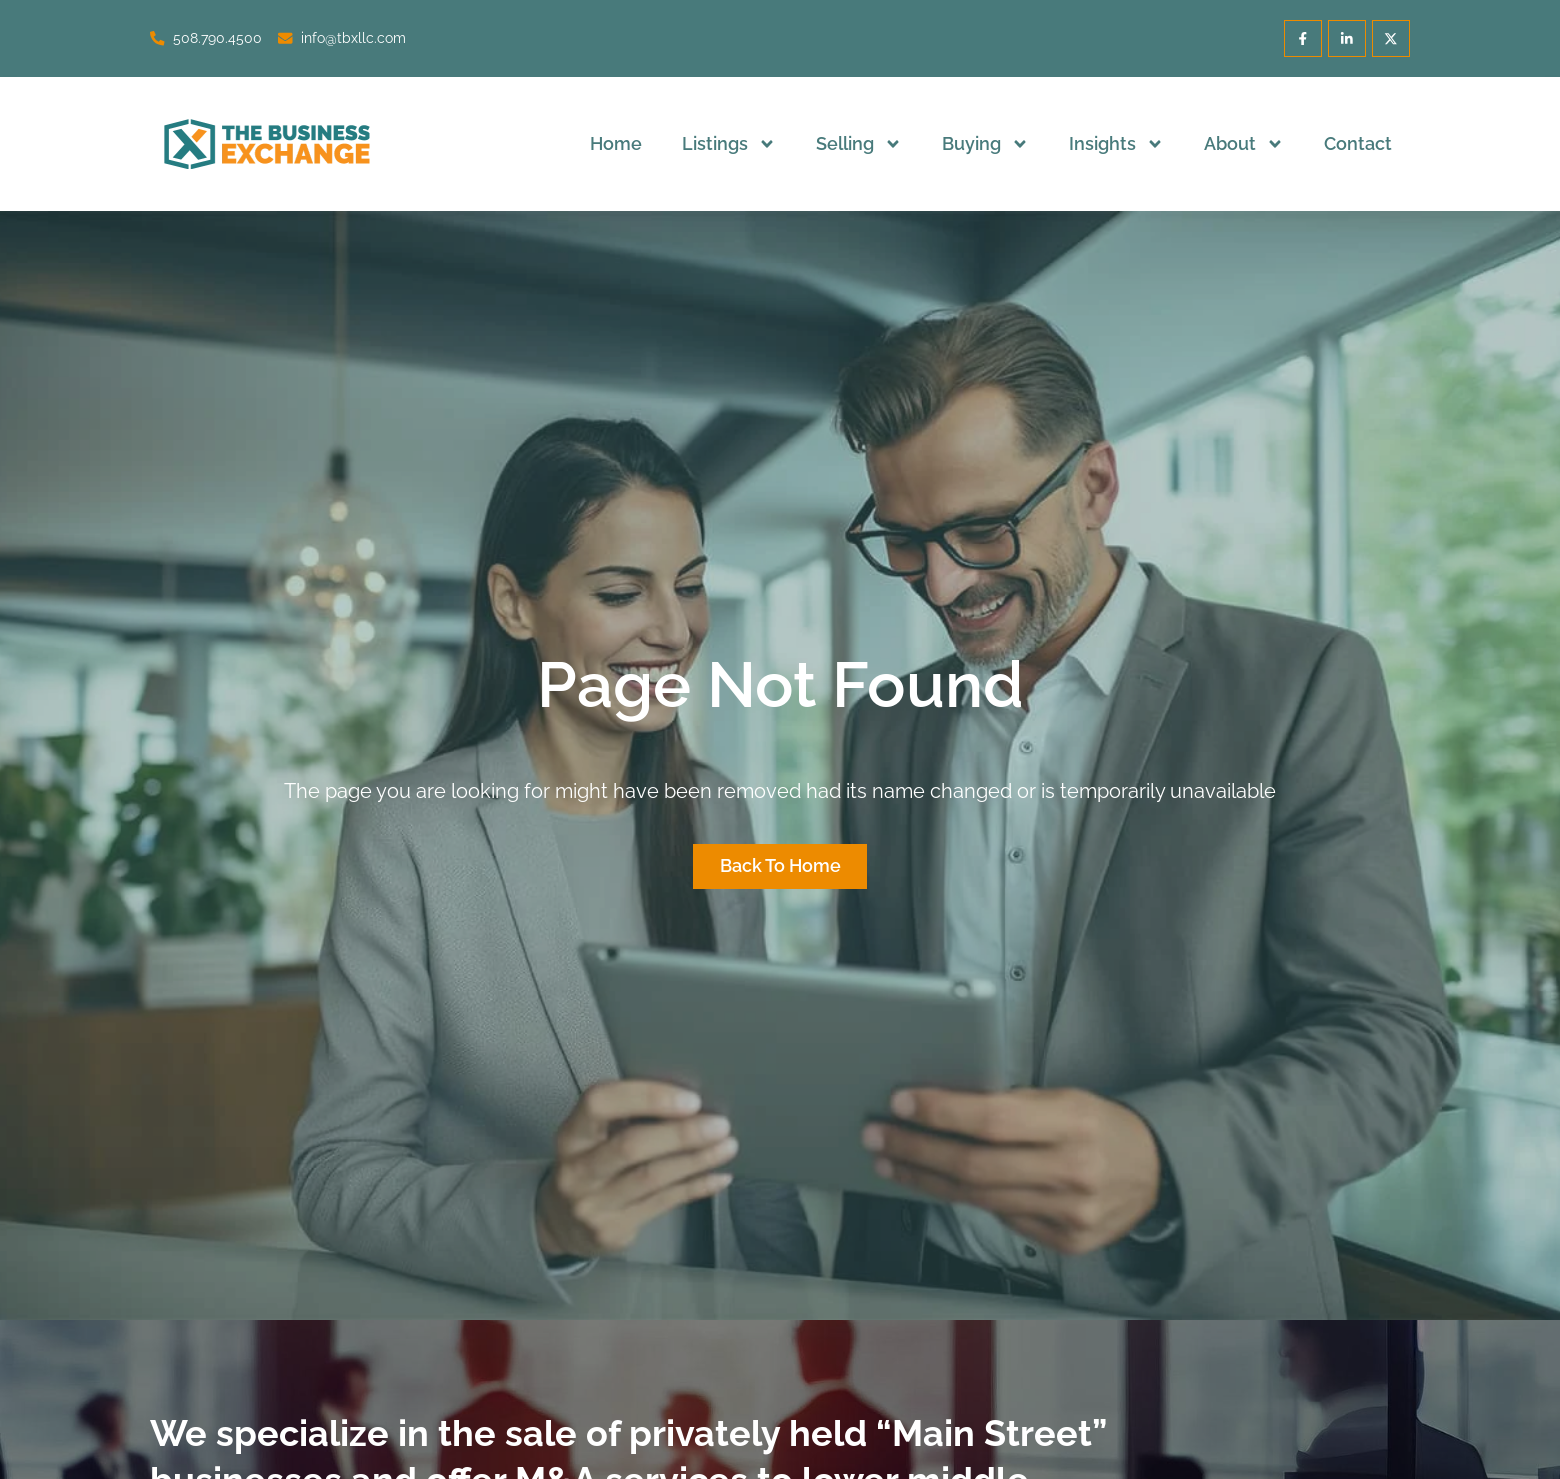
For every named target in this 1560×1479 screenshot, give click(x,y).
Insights (1116, 144)
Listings (729, 144)
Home (616, 143)
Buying (985, 144)
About (1244, 144)
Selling (859, 144)
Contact (1358, 143)
